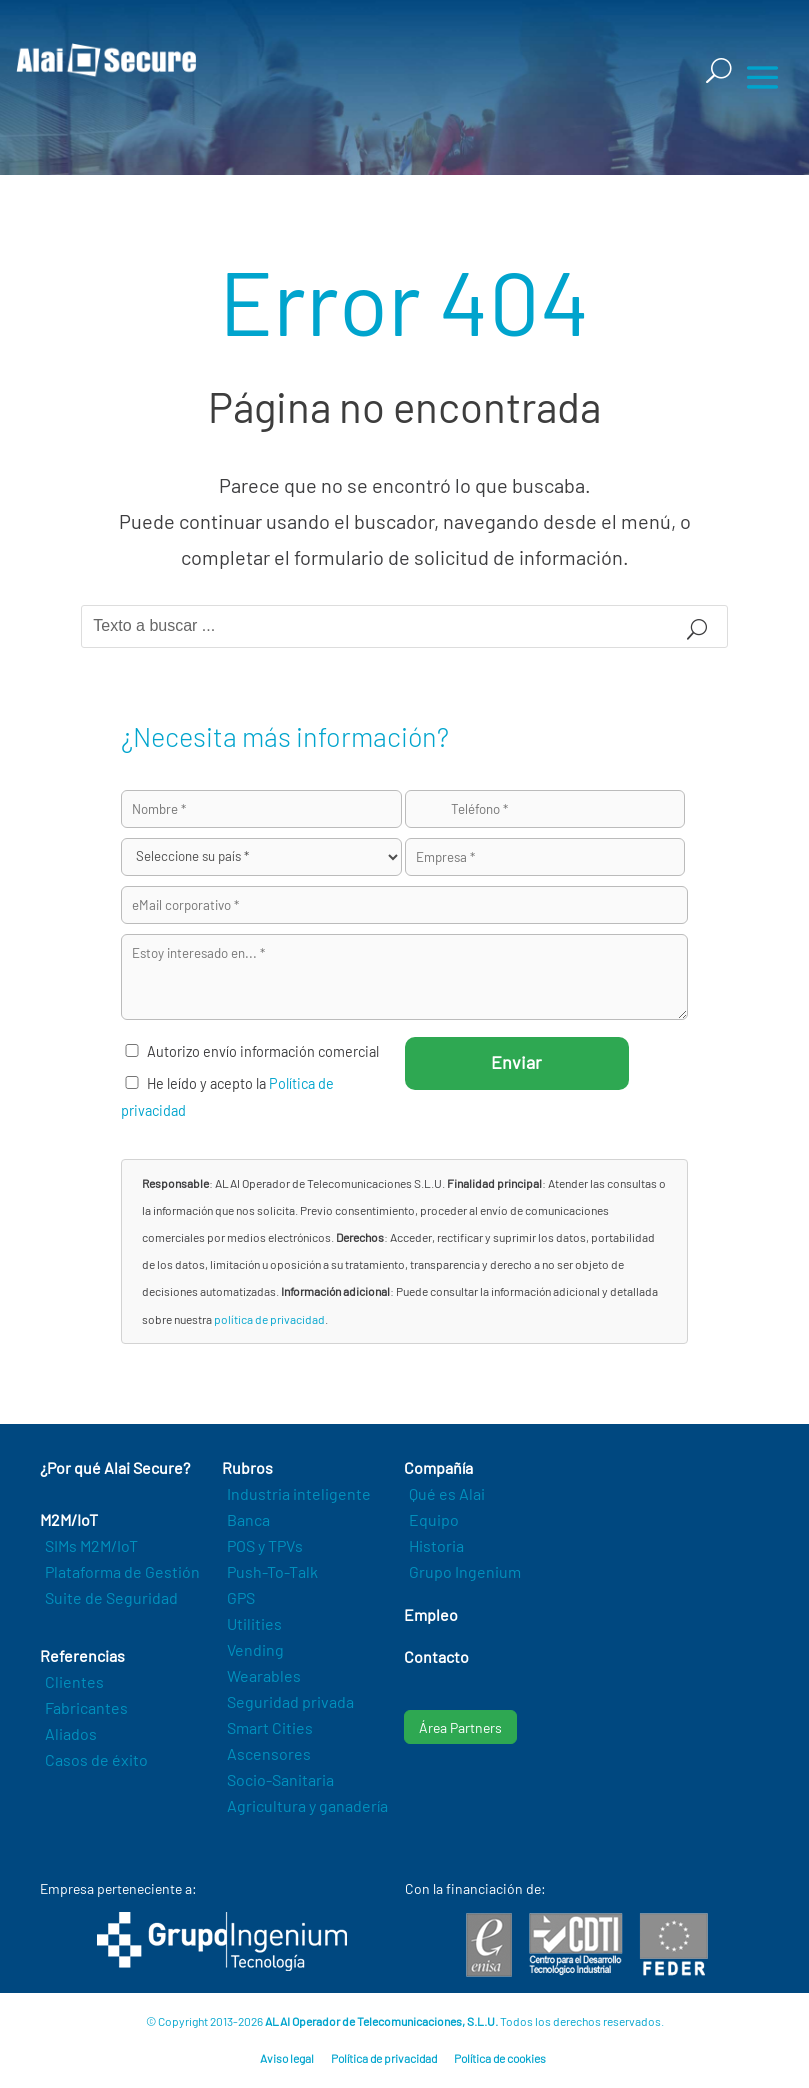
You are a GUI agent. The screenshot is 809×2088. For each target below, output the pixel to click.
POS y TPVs (265, 1545)
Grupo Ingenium (465, 1571)
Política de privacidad (384, 2058)
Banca (248, 1519)
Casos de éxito (96, 1759)
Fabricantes (86, 1707)
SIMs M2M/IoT (91, 1545)
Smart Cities (270, 1727)
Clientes (74, 1681)
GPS (241, 1597)
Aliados (71, 1733)
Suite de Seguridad (111, 1597)
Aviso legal (287, 2058)
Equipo (434, 1519)
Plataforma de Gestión (122, 1571)
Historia (436, 1545)
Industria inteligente (299, 1493)
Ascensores (269, 1753)
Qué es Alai (447, 1493)
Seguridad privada (290, 1701)
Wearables (264, 1675)
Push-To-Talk (272, 1571)
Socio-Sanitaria (280, 1779)
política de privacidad (269, 1319)
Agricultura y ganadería (307, 1805)
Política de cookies (500, 2058)
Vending (255, 1649)
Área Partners (460, 1727)
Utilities (254, 1623)
